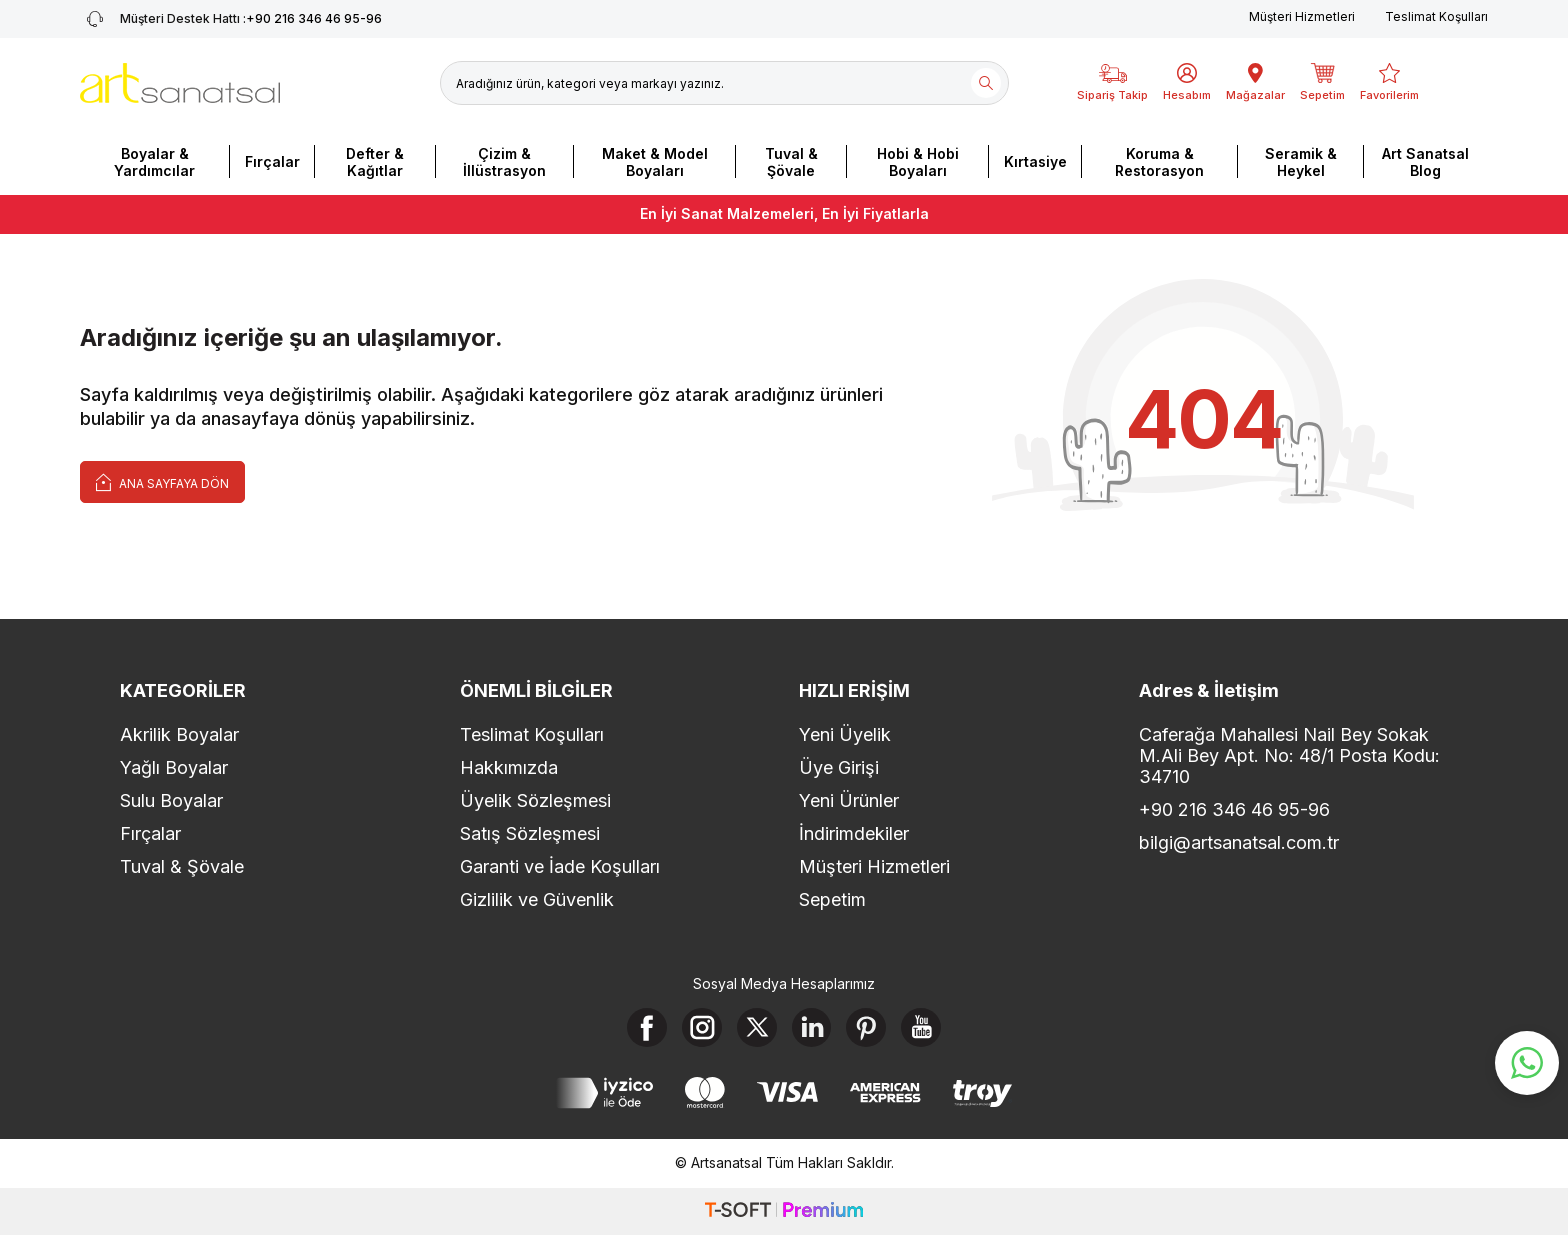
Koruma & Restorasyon (1159, 162)
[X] (757, 1028)
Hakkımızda (509, 767)
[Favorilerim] (1389, 83)
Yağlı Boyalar (174, 767)
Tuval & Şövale (791, 162)
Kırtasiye (1035, 161)
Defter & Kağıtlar (375, 162)
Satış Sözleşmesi (530, 833)
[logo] (180, 83)
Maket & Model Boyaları (655, 162)
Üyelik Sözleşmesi (535, 800)
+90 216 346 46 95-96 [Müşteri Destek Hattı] (231, 19)
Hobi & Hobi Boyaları (918, 162)
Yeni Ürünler (849, 800)
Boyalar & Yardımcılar (154, 162)
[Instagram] (702, 1028)
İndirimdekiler (854, 833)
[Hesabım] (1187, 83)
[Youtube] (922, 1028)
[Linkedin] (812, 1028)
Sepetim (832, 899)
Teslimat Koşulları (1436, 16)
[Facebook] (647, 1028)
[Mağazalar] (1255, 83)
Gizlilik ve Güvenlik (537, 899)
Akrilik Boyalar (179, 734)
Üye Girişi (839, 767)
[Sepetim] (1322, 83)
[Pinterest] (867, 1028)
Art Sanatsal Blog (1425, 162)
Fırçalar (272, 161)
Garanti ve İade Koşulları (560, 866)
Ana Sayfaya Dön (162, 481)
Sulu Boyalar (171, 800)
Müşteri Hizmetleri (1302, 16)
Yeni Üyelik (845, 734)
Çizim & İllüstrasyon (504, 162)
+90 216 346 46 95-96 (1234, 809)
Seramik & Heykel (1301, 162)
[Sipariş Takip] (1112, 83)
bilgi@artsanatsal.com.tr (1239, 842)
